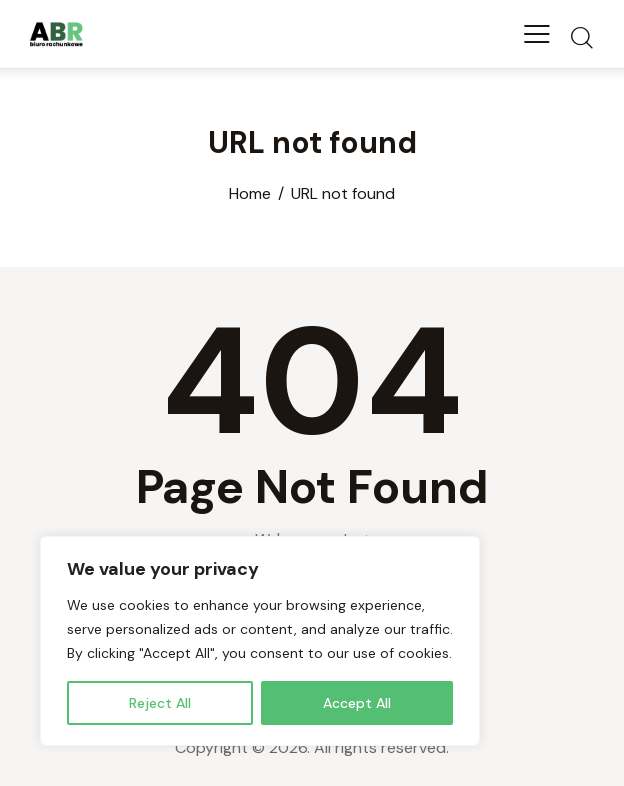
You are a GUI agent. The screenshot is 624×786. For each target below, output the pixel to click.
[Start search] (581, 37)
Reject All (160, 703)
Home (250, 194)
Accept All (357, 703)
